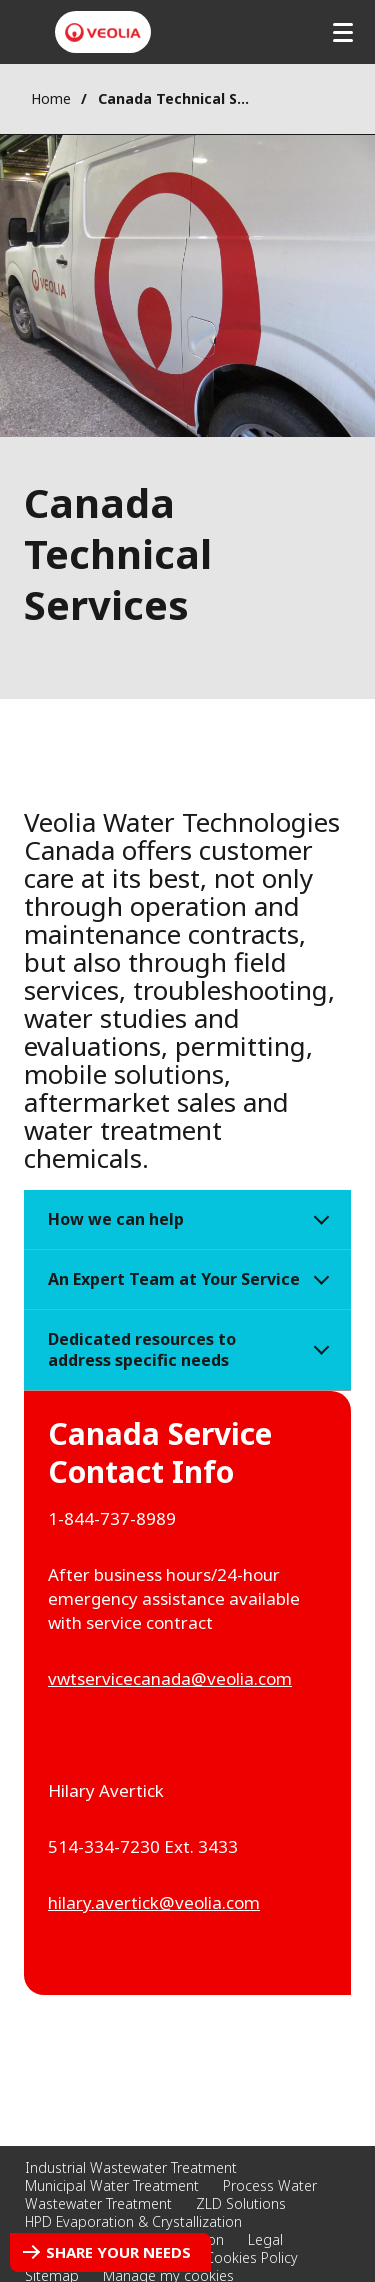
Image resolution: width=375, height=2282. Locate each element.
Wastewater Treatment (98, 2203)
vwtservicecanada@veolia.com (170, 1678)
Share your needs (118, 2252)
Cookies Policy (251, 2257)
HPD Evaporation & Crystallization (133, 2221)
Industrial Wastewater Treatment (131, 2167)
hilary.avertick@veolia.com (154, 1902)
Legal (265, 2239)
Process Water (270, 2185)
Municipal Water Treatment (112, 2185)
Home (51, 98)
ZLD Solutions (241, 2203)
